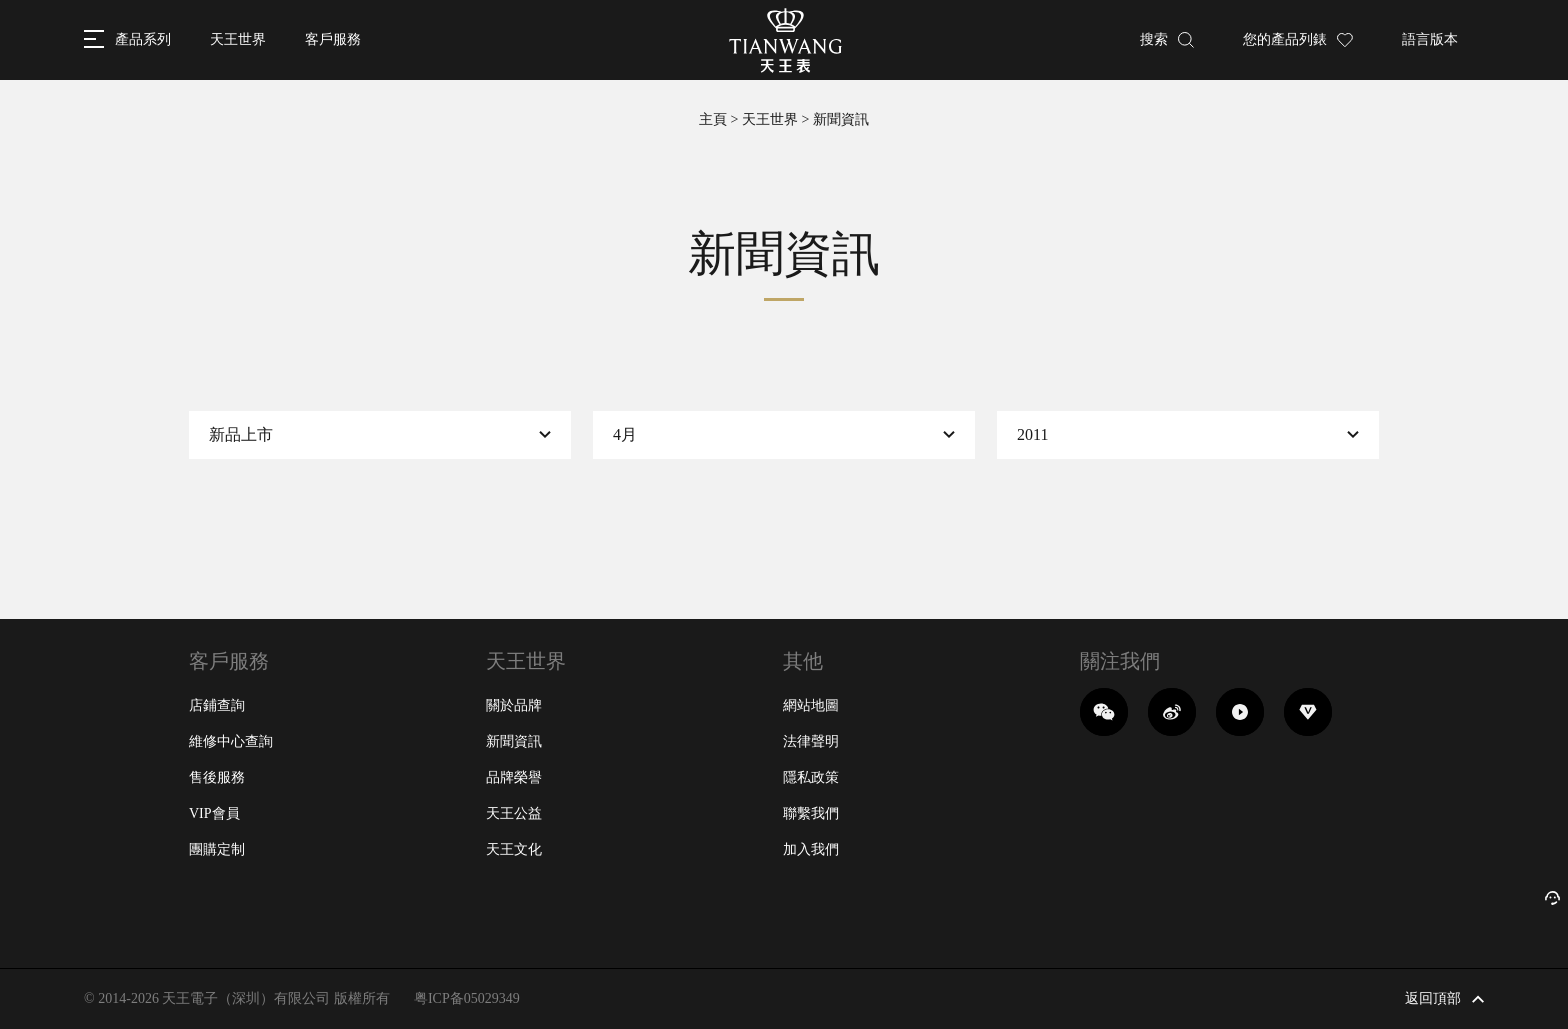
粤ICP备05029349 (467, 998)
